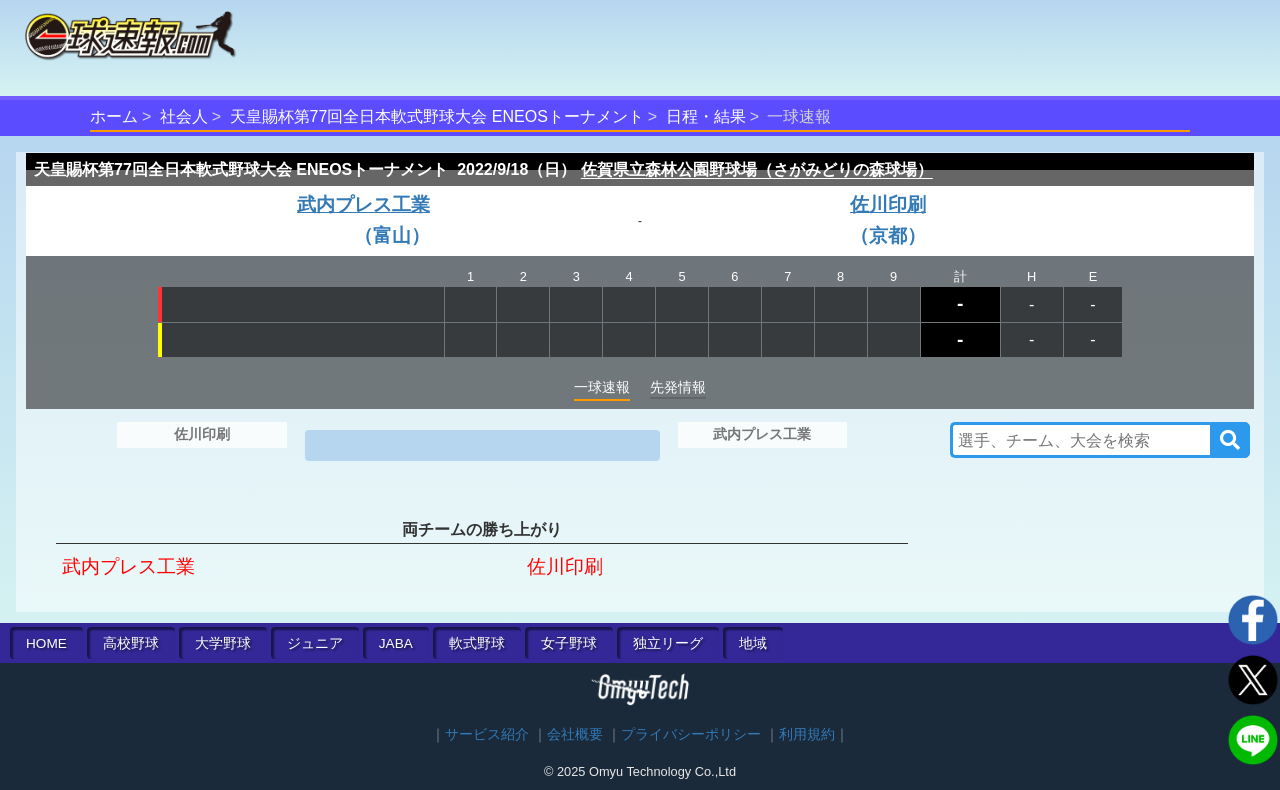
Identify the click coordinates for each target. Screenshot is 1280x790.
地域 (753, 643)
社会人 (184, 116)
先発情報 (678, 387)
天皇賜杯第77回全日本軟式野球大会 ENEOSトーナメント (437, 116)
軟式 (477, 643)
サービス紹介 (487, 734)
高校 (131, 643)
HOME (46, 643)
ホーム (114, 116)
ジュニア (315, 643)
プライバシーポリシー (691, 734)
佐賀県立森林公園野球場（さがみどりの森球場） (757, 169)
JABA (396, 643)
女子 (569, 643)
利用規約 (807, 734)
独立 (668, 643)
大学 (223, 643)
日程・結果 (706, 116)
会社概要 (575, 734)
